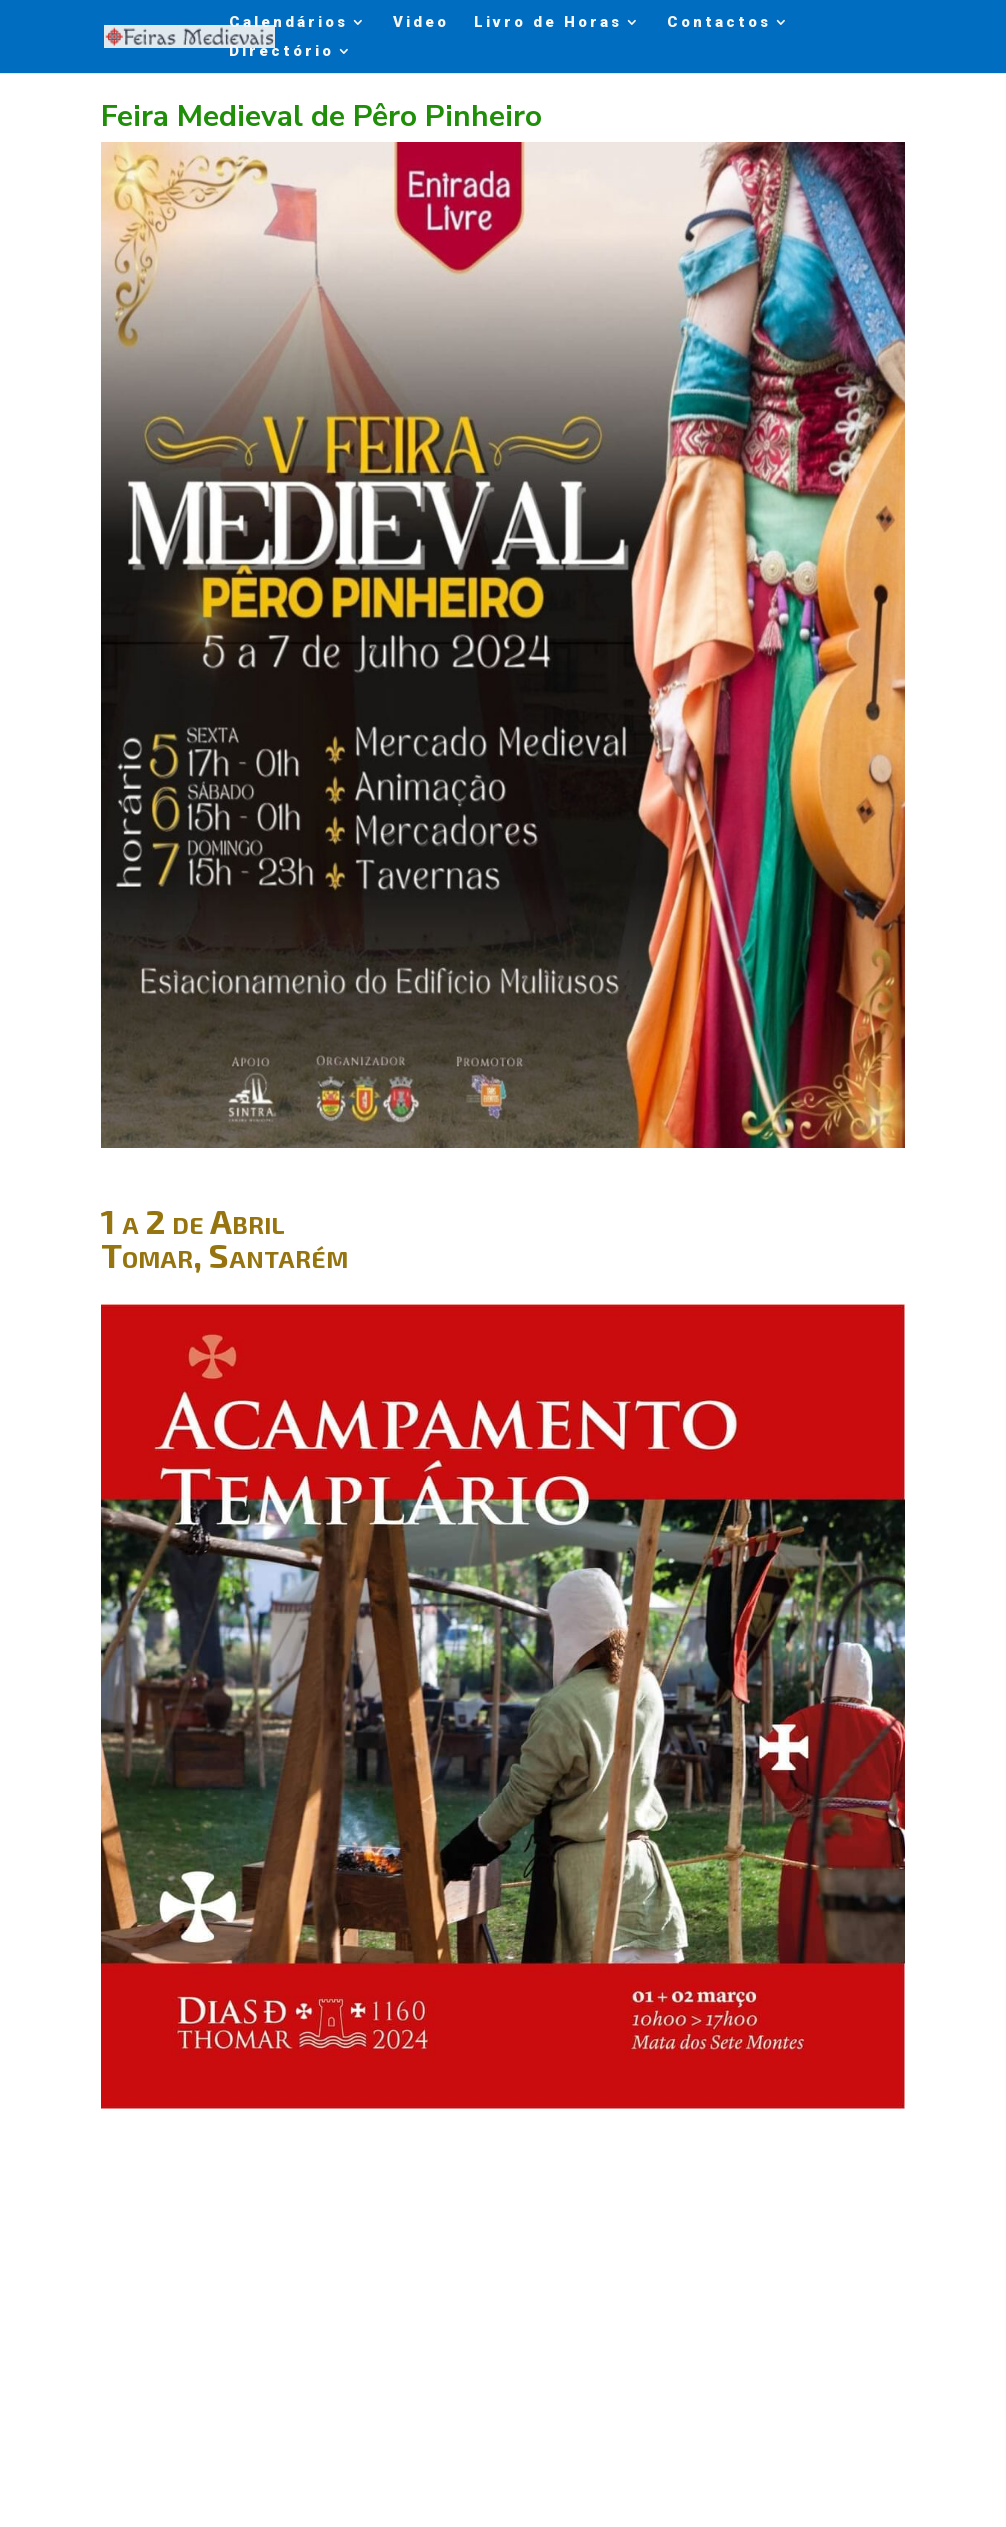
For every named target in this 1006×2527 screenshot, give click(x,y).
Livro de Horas (548, 23)
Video (421, 23)
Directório (281, 52)
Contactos (719, 23)
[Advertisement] (503, 2297)
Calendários (288, 23)
